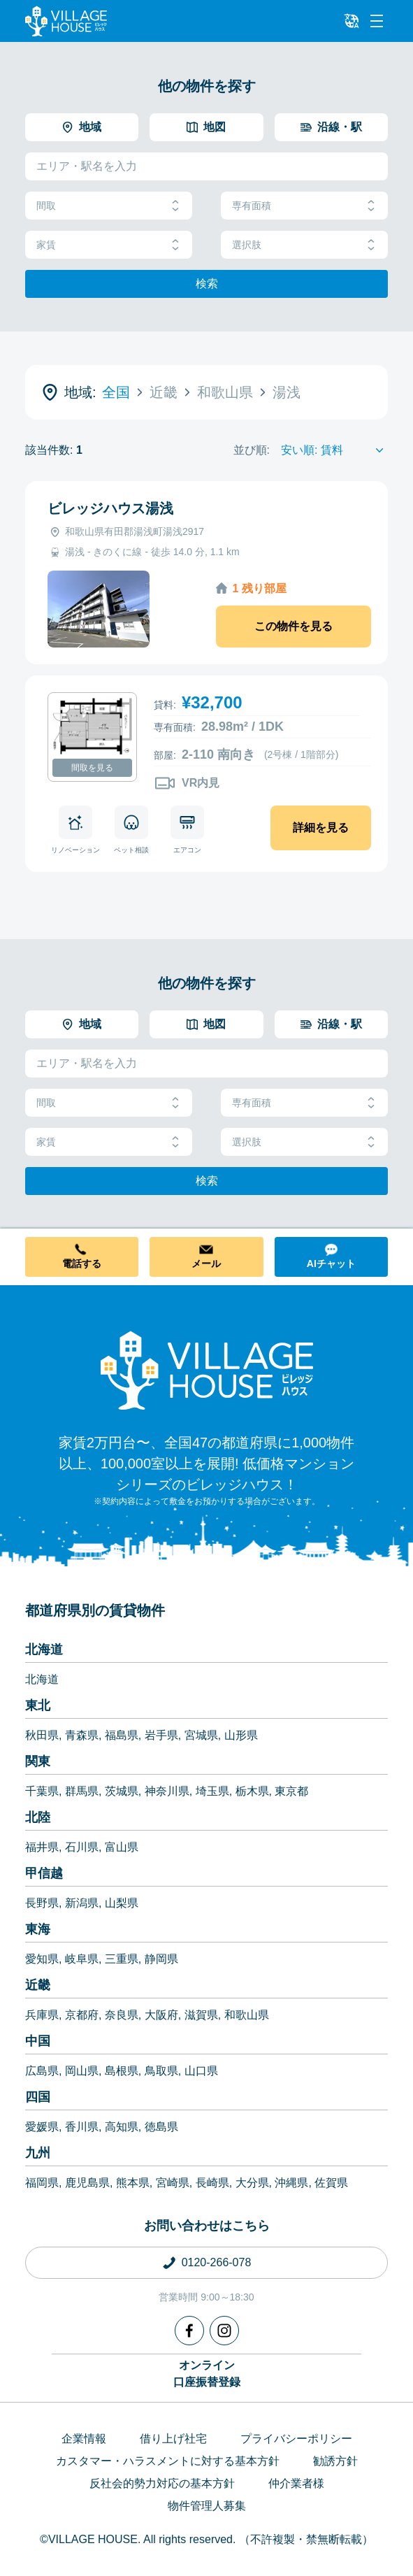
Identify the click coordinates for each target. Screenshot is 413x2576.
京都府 (82, 2015)
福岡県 (42, 2183)
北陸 (37, 1817)
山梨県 (121, 1903)
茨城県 (121, 1791)
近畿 (37, 1985)
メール (206, 1263)
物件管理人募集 (207, 2506)
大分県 (252, 2183)
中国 (37, 2041)
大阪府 (161, 2015)
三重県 (121, 1959)
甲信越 (44, 1873)
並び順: (251, 450)
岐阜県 (82, 1959)
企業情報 (83, 2439)
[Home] (207, 1370)
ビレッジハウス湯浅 (110, 508)
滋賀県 (201, 2015)
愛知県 (42, 1959)
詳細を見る (321, 827)
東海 (37, 1929)
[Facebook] (189, 2330)
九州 (37, 2153)
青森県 (82, 1735)
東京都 (291, 1791)
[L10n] (351, 21)
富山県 (121, 1847)
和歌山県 (246, 2015)
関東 (37, 1761)
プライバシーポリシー (296, 2439)
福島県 (121, 1735)
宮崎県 (172, 2183)
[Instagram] (224, 2330)
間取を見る (92, 768)
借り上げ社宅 (173, 2439)
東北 (37, 1705)
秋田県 (42, 1735)
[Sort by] (334, 450)
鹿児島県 (87, 2183)
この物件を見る (293, 626)
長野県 (42, 1903)
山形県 (241, 1735)
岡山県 (82, 2071)
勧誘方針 (335, 2461)
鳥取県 (161, 2071)
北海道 (44, 1649)
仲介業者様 (296, 2483)
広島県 (42, 2071)
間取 (108, 206)
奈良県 (121, 2015)
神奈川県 (167, 1791)
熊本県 (133, 2183)
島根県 (121, 2071)
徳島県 (161, 2127)
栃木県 (252, 1791)
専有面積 (304, 206)
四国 (37, 2097)
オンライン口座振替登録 (206, 2373)
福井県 (42, 1847)
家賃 (108, 245)
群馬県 (82, 1791)
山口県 (201, 2071)
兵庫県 (42, 2015)
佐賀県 (331, 2183)
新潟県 (82, 1903)
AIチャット (331, 1263)
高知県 (121, 2127)
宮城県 (201, 1735)
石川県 (82, 1847)
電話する (81, 1263)
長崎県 (212, 2183)
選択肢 (304, 245)
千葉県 (42, 1791)
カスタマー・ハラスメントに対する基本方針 (168, 2461)
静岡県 (161, 1959)
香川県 (82, 2127)
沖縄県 (291, 2183)
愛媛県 (42, 2127)
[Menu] (376, 21)
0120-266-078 (217, 2262)
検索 (207, 283)
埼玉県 (212, 1791)
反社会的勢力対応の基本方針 (162, 2483)
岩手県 (161, 1735)
